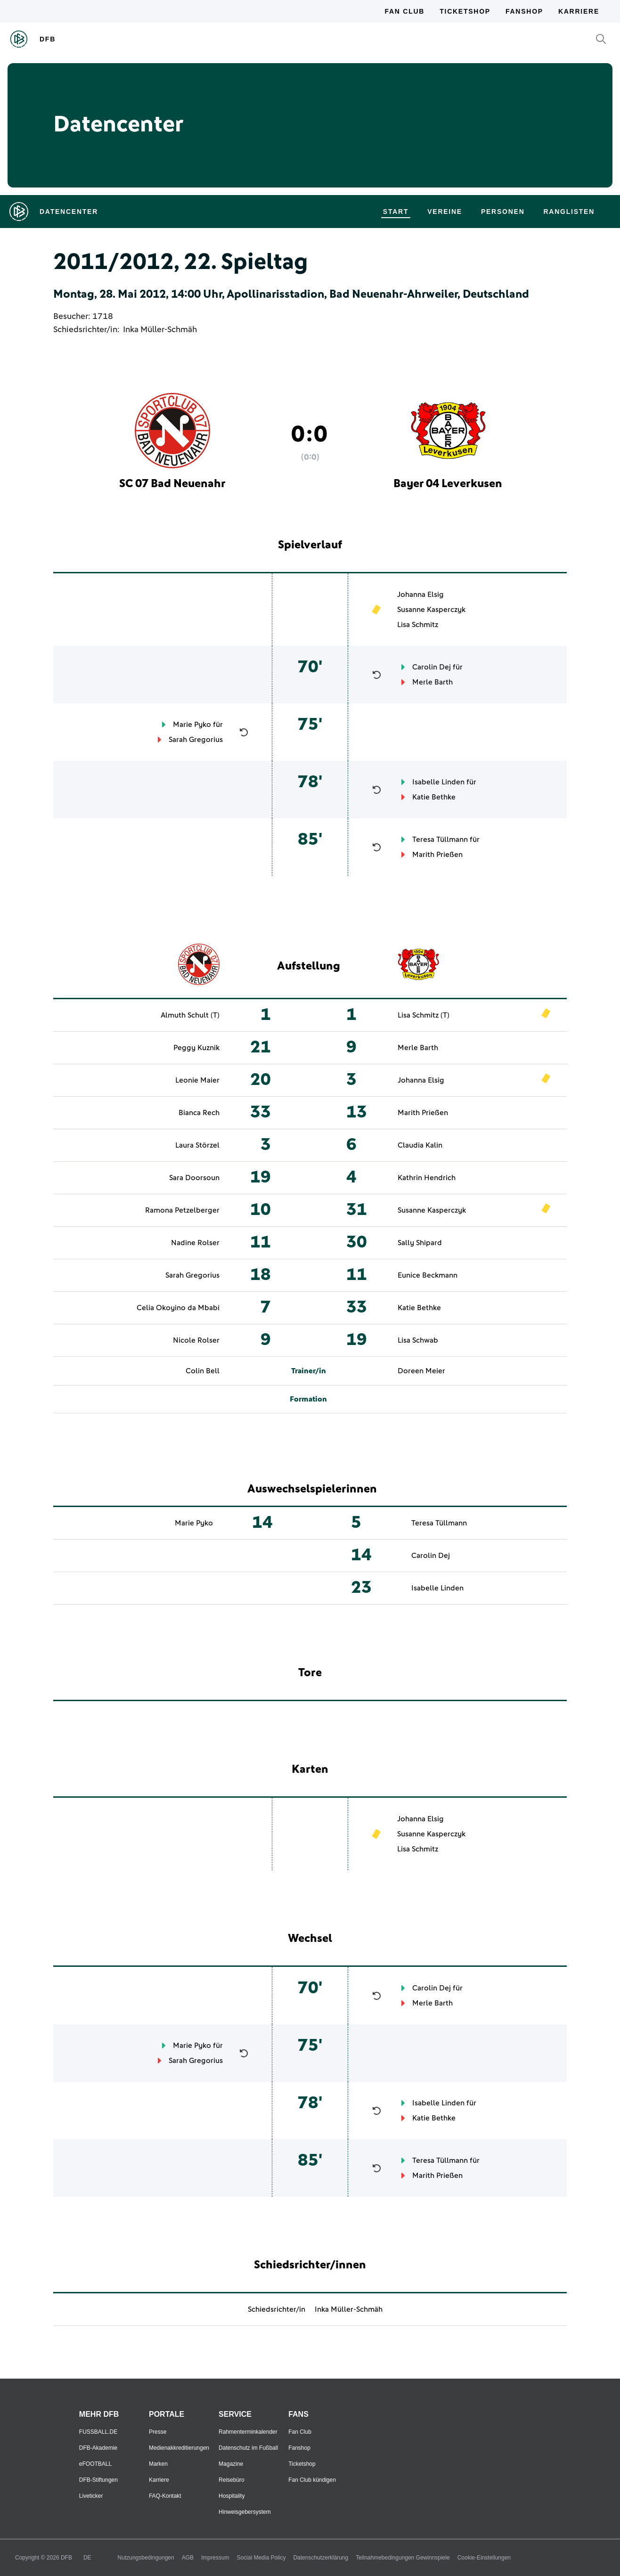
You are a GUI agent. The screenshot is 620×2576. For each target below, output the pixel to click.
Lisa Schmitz (417, 624)
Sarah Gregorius (196, 739)
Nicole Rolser (196, 1340)
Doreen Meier (421, 1371)
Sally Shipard (420, 1243)
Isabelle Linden (438, 782)
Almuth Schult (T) (190, 1015)
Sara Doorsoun (194, 1178)
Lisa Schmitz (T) (423, 1015)
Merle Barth (432, 682)
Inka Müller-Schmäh (160, 330)
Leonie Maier (197, 1080)
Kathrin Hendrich (427, 1178)
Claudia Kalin (420, 1145)
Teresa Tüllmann (440, 839)
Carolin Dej (431, 667)
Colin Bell (203, 1371)
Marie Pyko (192, 724)
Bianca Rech (199, 1113)
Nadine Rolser (195, 1243)
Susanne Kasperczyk (431, 609)
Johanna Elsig (420, 594)
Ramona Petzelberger (182, 1210)
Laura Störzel (197, 1145)
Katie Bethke (434, 797)
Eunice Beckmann (427, 1275)
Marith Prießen (437, 854)
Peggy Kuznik (196, 1048)
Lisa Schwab (418, 1340)
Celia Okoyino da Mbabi (178, 1308)
